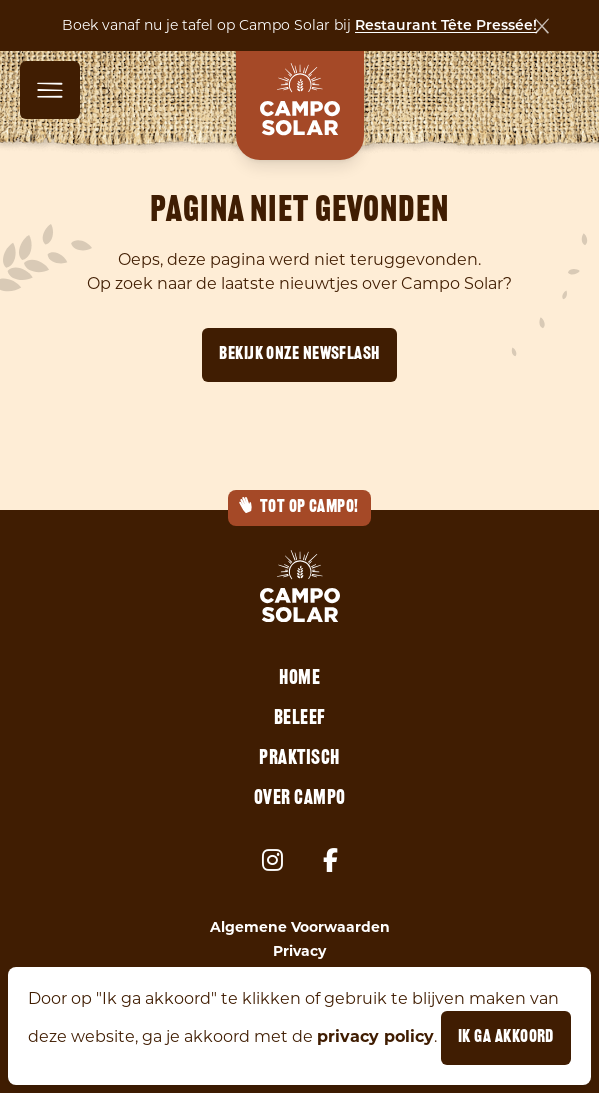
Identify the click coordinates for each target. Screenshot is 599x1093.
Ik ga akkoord (506, 1037)
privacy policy (375, 1036)
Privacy (299, 951)
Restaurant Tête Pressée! (446, 26)
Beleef (300, 719)
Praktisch (299, 759)
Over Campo (300, 799)
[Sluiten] (542, 26)
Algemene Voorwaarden (300, 927)
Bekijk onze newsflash (299, 354)
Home (299, 679)
